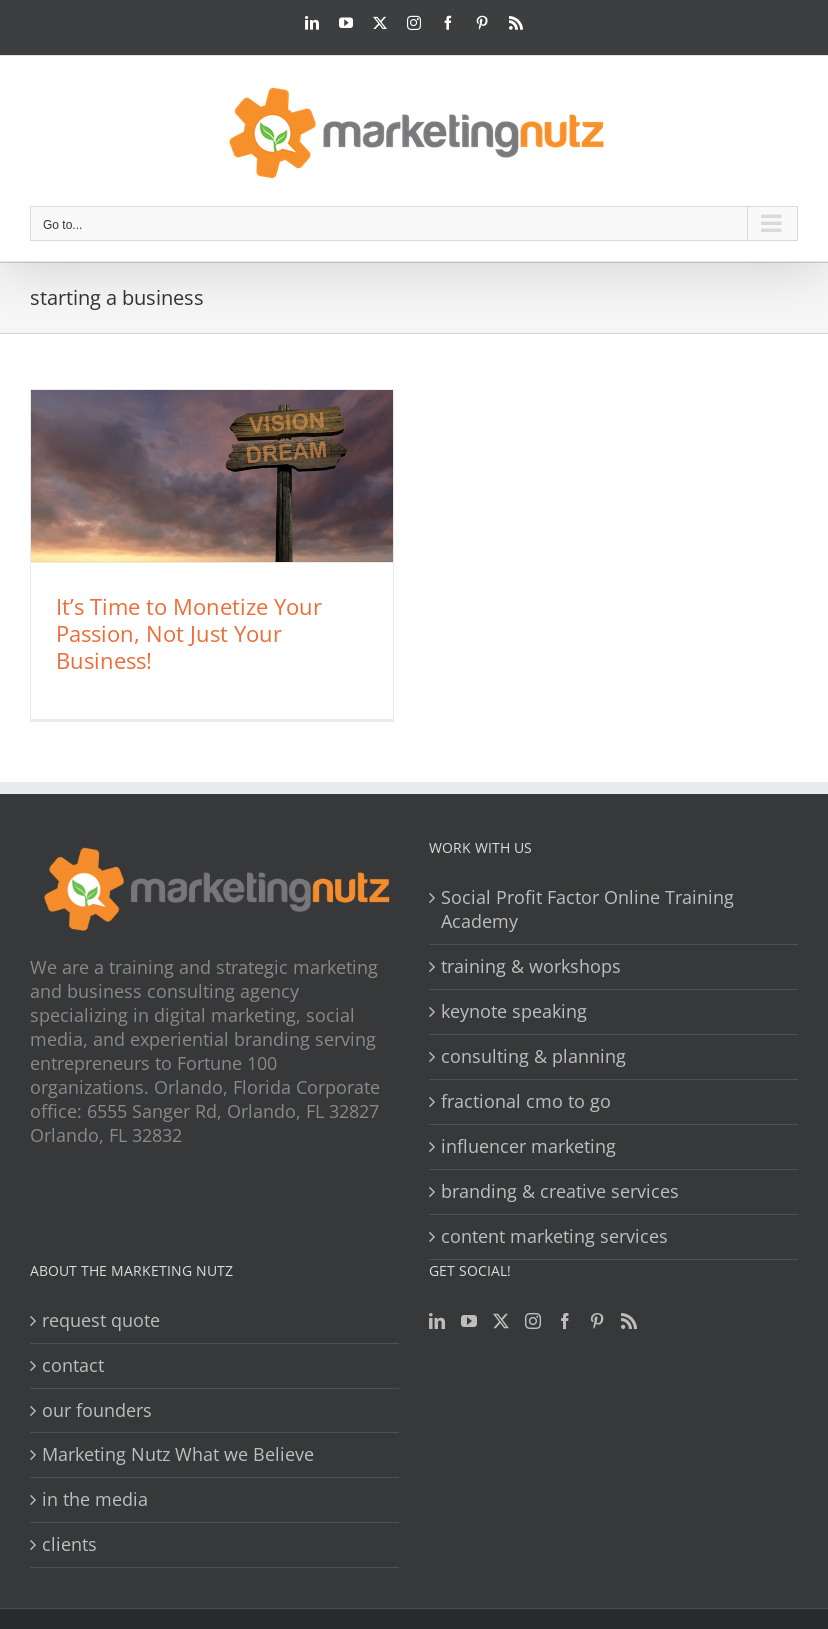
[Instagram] (533, 1321)
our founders (97, 1410)
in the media (95, 1499)
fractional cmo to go (526, 1101)
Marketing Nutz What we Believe (178, 1454)
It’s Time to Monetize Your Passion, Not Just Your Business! (189, 633)
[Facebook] (565, 1321)
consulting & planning (533, 1056)
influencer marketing (528, 1146)
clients (69, 1544)
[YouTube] (469, 1321)
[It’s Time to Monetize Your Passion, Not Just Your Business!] (212, 476)
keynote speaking (514, 1011)
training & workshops (531, 966)
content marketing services (554, 1236)
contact (73, 1365)
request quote (101, 1320)
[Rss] (629, 1321)
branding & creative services (560, 1191)
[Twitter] (501, 1321)
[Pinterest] (597, 1321)
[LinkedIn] (437, 1321)
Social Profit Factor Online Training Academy (587, 909)
